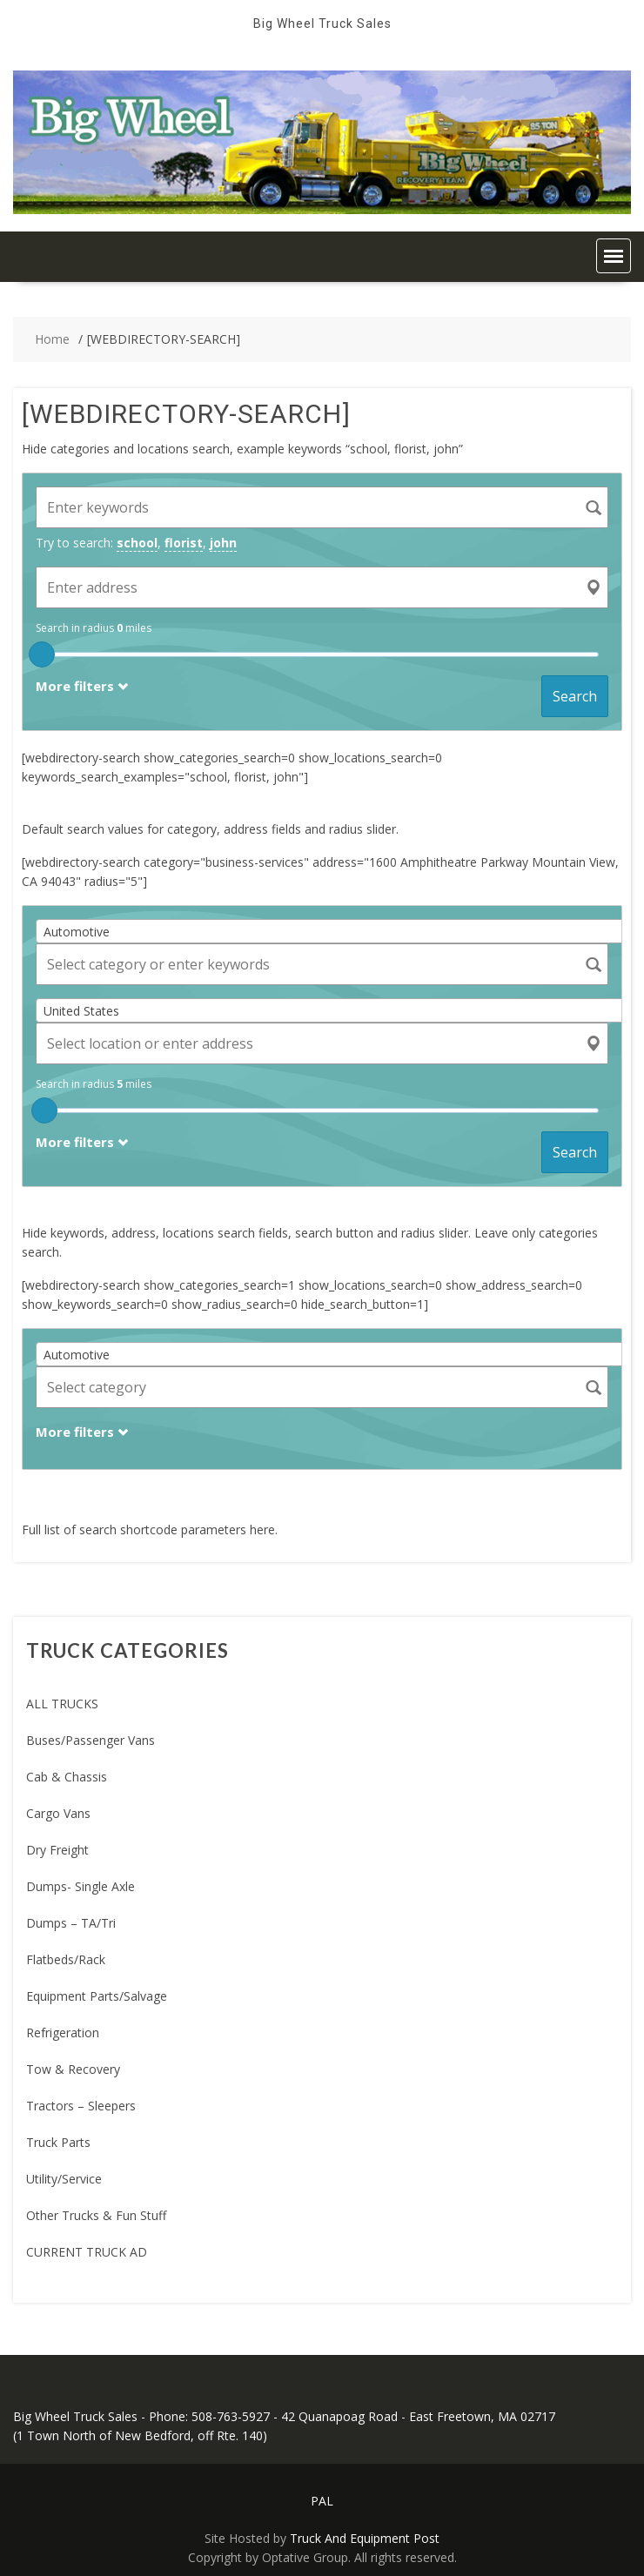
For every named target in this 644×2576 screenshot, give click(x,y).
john (223, 542)
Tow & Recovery (73, 2069)
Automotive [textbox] (77, 931)
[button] (613, 255)
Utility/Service (64, 2178)
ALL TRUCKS (62, 1703)
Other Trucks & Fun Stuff (96, 2215)
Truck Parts (58, 2142)
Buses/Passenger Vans (90, 1740)
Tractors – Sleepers (81, 2105)
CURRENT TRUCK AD (86, 2252)
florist (183, 542)
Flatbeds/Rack (65, 1959)
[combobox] (335, 931)
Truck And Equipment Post (364, 2538)
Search (575, 696)
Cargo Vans (58, 1813)
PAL (322, 2500)
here (262, 1529)
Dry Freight (57, 1849)
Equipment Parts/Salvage (96, 1996)
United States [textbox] (81, 1011)
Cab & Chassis (66, 1776)
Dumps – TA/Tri (71, 1923)
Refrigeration (62, 2032)
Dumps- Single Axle (80, 1886)
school (137, 542)
